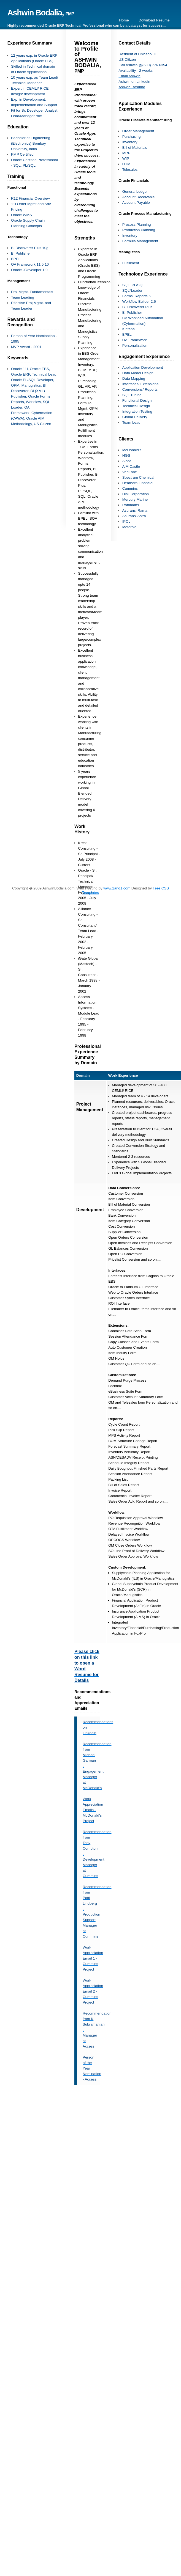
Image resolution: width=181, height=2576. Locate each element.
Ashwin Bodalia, (40, 12)
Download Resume (154, 20)
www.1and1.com (116, 888)
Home (124, 20)
